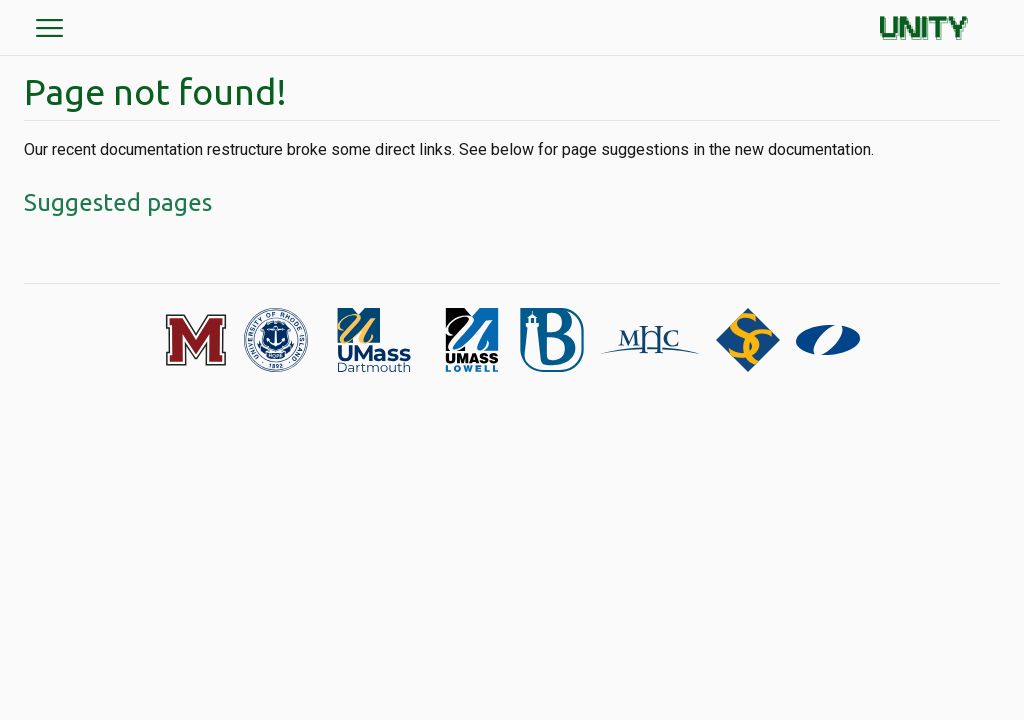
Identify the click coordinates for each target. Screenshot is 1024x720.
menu (50, 28)
